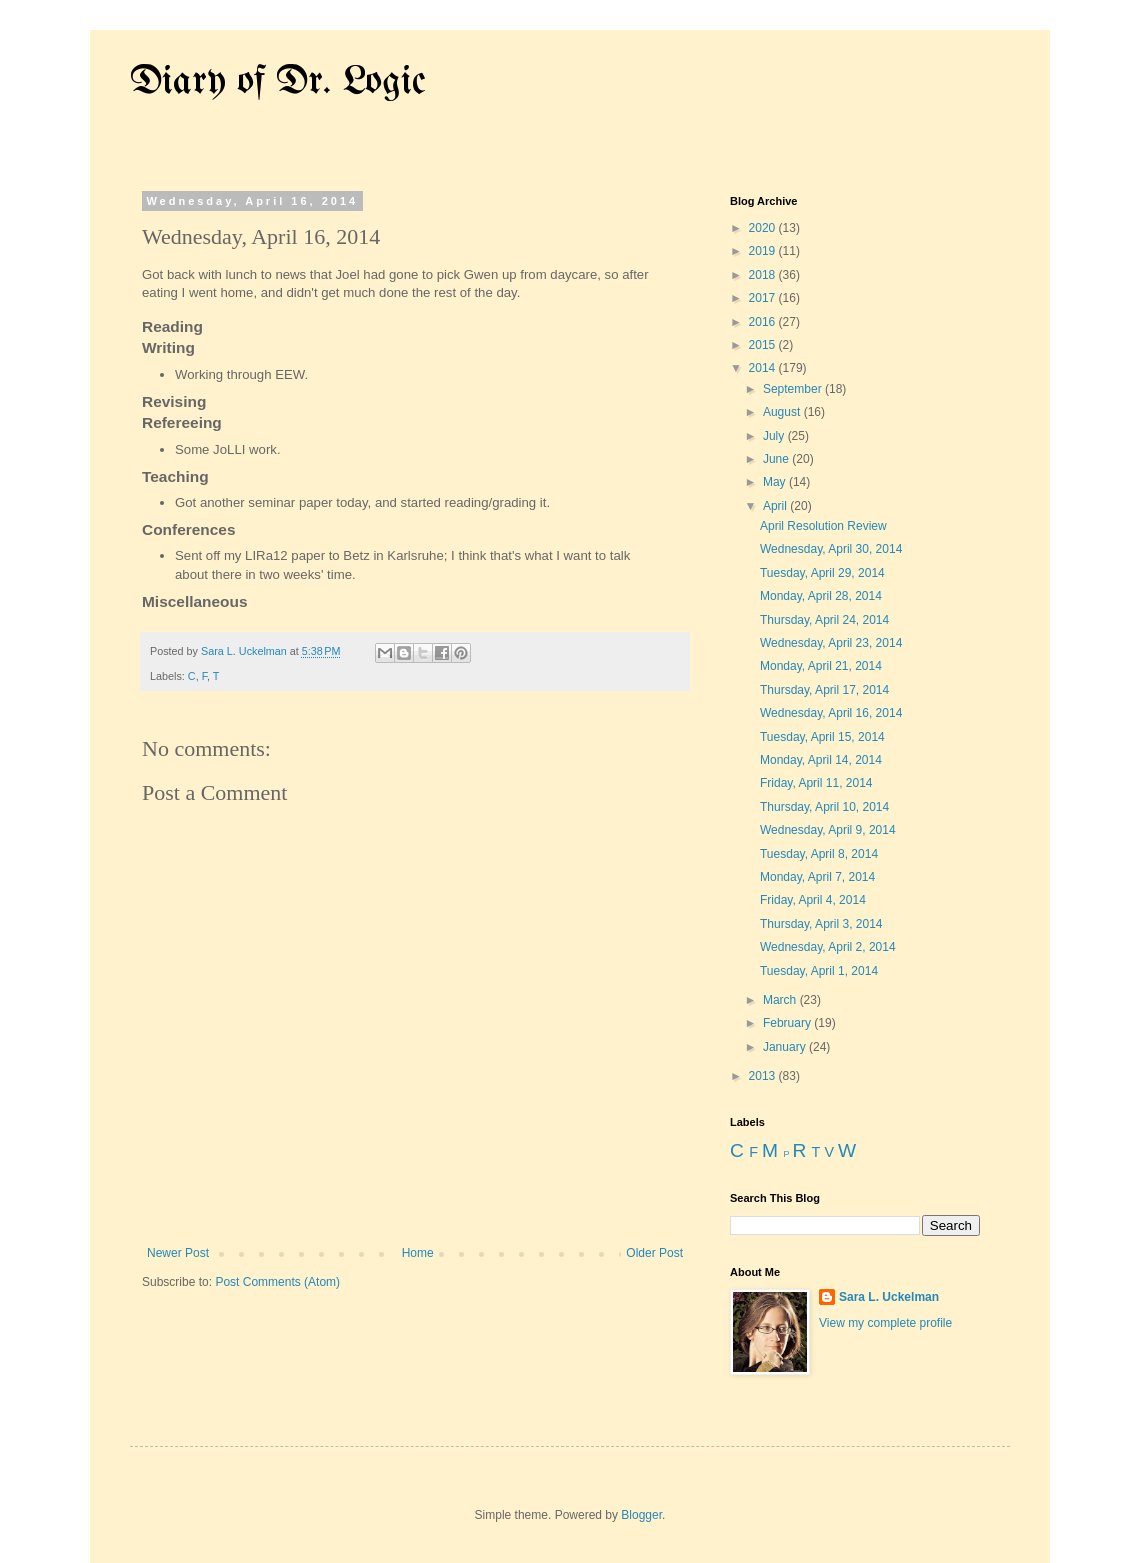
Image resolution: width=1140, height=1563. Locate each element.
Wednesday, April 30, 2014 (831, 549)
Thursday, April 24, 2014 (824, 620)
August (783, 412)
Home (418, 1253)
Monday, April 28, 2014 (821, 596)
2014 (764, 368)
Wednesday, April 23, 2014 (831, 643)
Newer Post (178, 1253)
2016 (764, 322)
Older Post (654, 1253)
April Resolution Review (823, 526)
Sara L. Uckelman (889, 1297)
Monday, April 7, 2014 (817, 877)
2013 (764, 1076)
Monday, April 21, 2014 (821, 666)
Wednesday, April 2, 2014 (828, 947)
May (776, 482)
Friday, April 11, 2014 (816, 783)
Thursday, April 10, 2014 (824, 807)
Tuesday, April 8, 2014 (819, 854)
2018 (764, 275)
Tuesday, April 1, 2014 (819, 971)
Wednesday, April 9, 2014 (828, 830)
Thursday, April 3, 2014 (821, 924)
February (788, 1023)
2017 (764, 298)
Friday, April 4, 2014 (813, 900)
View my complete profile (885, 1323)
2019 (764, 251)
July (775, 436)
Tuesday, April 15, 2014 (822, 737)
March (781, 1000)
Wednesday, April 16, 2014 (831, 713)
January (786, 1047)
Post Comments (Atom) (277, 1282)
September (794, 389)
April (776, 506)
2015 (764, 345)
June (777, 459)
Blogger (641, 1515)
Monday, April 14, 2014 (821, 760)
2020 (764, 228)
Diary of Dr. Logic (278, 82)
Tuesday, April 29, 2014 (822, 573)
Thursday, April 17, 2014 (824, 690)
